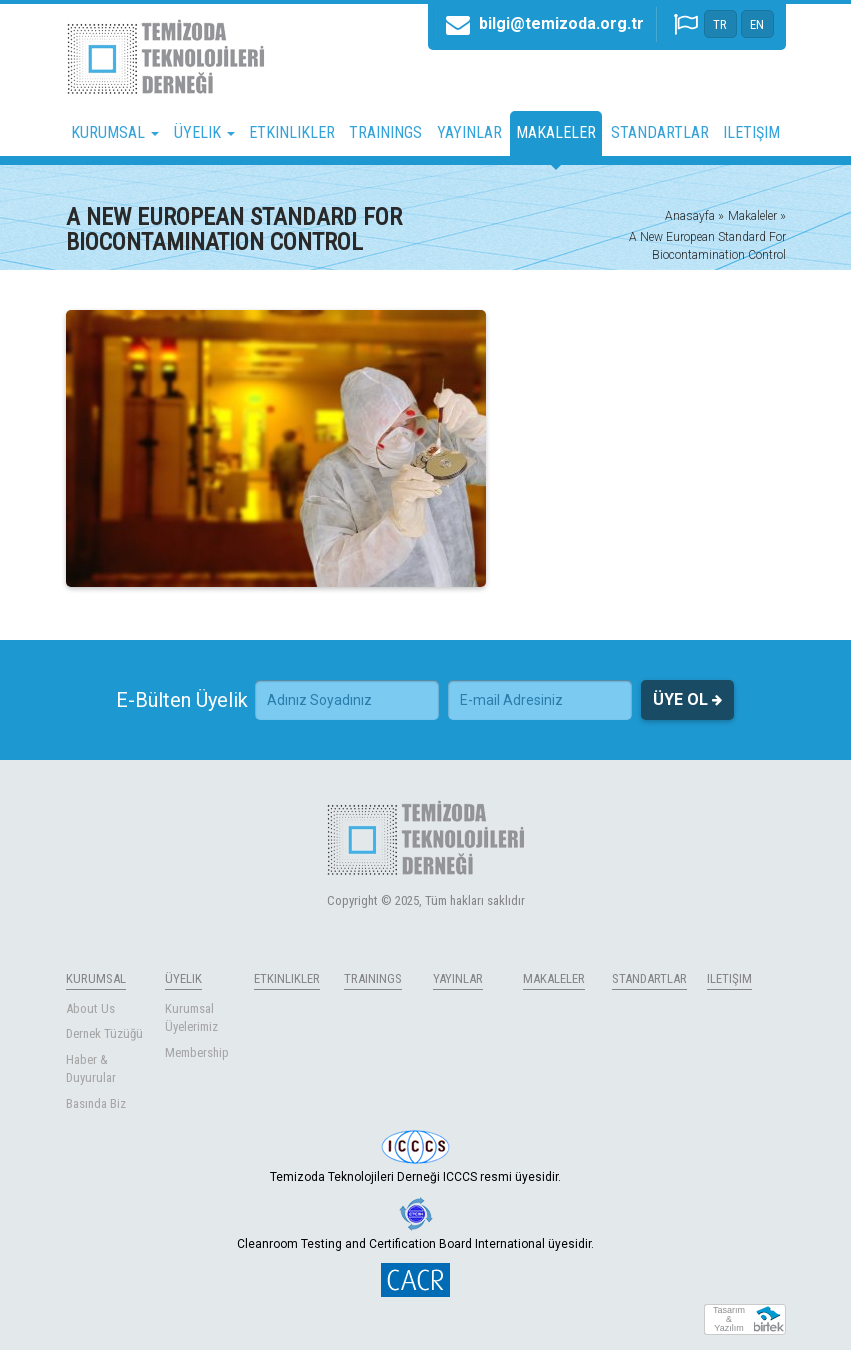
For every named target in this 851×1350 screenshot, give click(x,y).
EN (757, 24)
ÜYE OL (687, 700)
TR (720, 24)
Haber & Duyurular (91, 1069)
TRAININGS (385, 132)
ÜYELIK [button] (204, 132)
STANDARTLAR (660, 132)
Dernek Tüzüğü (104, 1033)
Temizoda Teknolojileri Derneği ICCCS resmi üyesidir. (415, 1157)
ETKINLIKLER (292, 132)
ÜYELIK (183, 978)
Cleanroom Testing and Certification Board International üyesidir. (415, 1224)
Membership (197, 1052)
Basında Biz (96, 1103)
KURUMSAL (96, 978)
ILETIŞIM (751, 132)
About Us (90, 1008)
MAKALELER (556, 132)
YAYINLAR (469, 132)
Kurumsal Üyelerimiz (191, 1018)
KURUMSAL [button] (115, 132)
